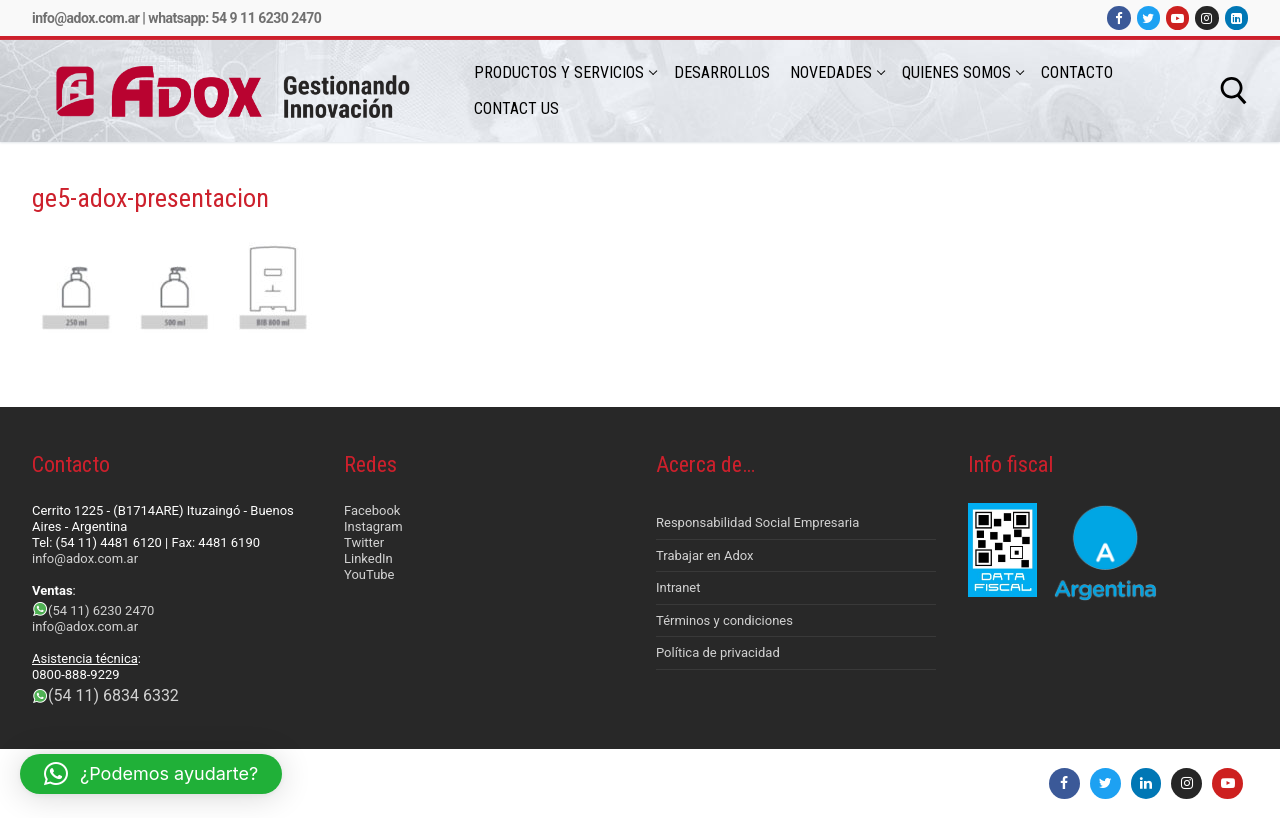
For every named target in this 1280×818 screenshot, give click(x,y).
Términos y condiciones (724, 620)
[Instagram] (1206, 17)
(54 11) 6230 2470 (101, 610)
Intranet (678, 587)
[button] (151, 774)
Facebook (372, 510)
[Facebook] (1118, 17)
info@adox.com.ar (85, 18)
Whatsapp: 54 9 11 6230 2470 (234, 18)
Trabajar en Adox (705, 555)
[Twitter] (1148, 17)
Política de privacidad (718, 652)
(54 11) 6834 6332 (113, 695)
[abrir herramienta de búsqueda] (1234, 91)
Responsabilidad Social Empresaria (757, 522)
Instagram (373, 526)
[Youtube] (1177, 17)
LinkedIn (368, 558)
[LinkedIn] (1236, 17)
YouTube (369, 574)
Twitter (364, 542)
